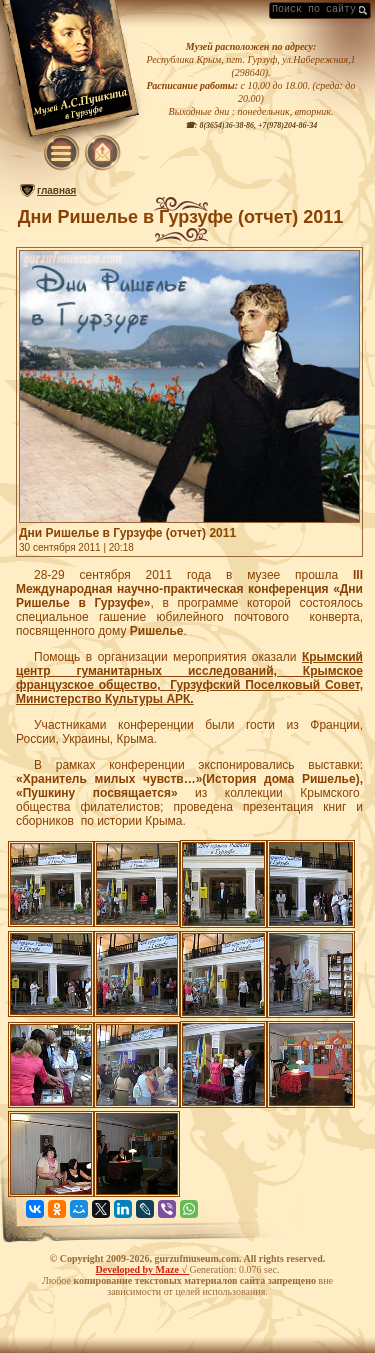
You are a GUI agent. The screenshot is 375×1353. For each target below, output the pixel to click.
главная (56, 190)
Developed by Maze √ (143, 1269)
